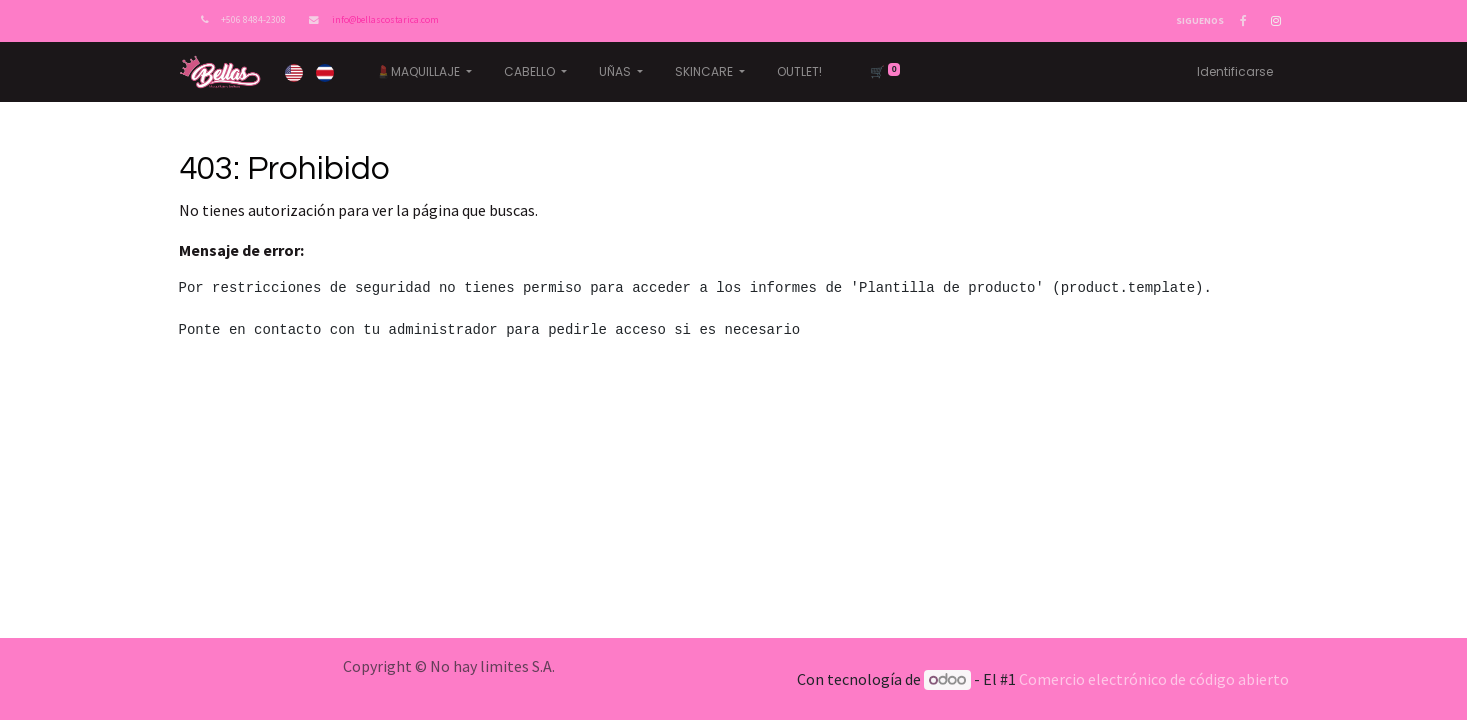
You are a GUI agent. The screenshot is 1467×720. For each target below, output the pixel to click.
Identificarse (1235, 71)
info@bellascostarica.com (385, 20)
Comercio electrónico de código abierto (1154, 679)
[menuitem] (799, 72)
